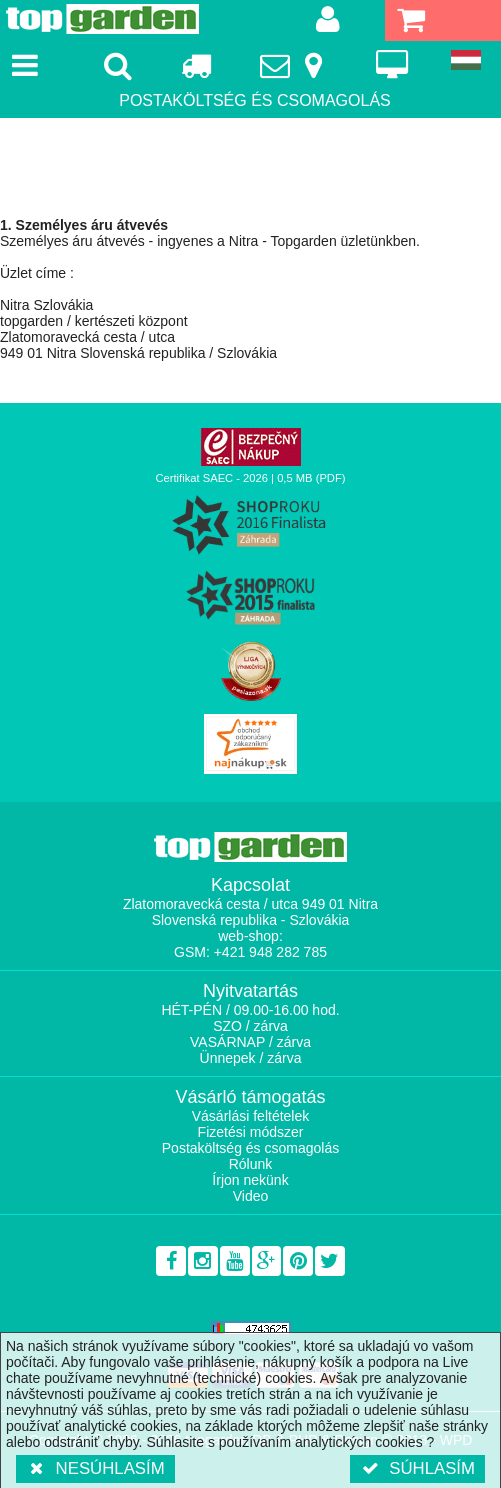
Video (251, 1196)
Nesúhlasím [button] (95, 1468)
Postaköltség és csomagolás (250, 1148)
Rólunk (251, 1164)
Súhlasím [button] (417, 1468)
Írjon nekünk (250, 1180)
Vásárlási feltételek (251, 1116)
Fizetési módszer (251, 1132)
